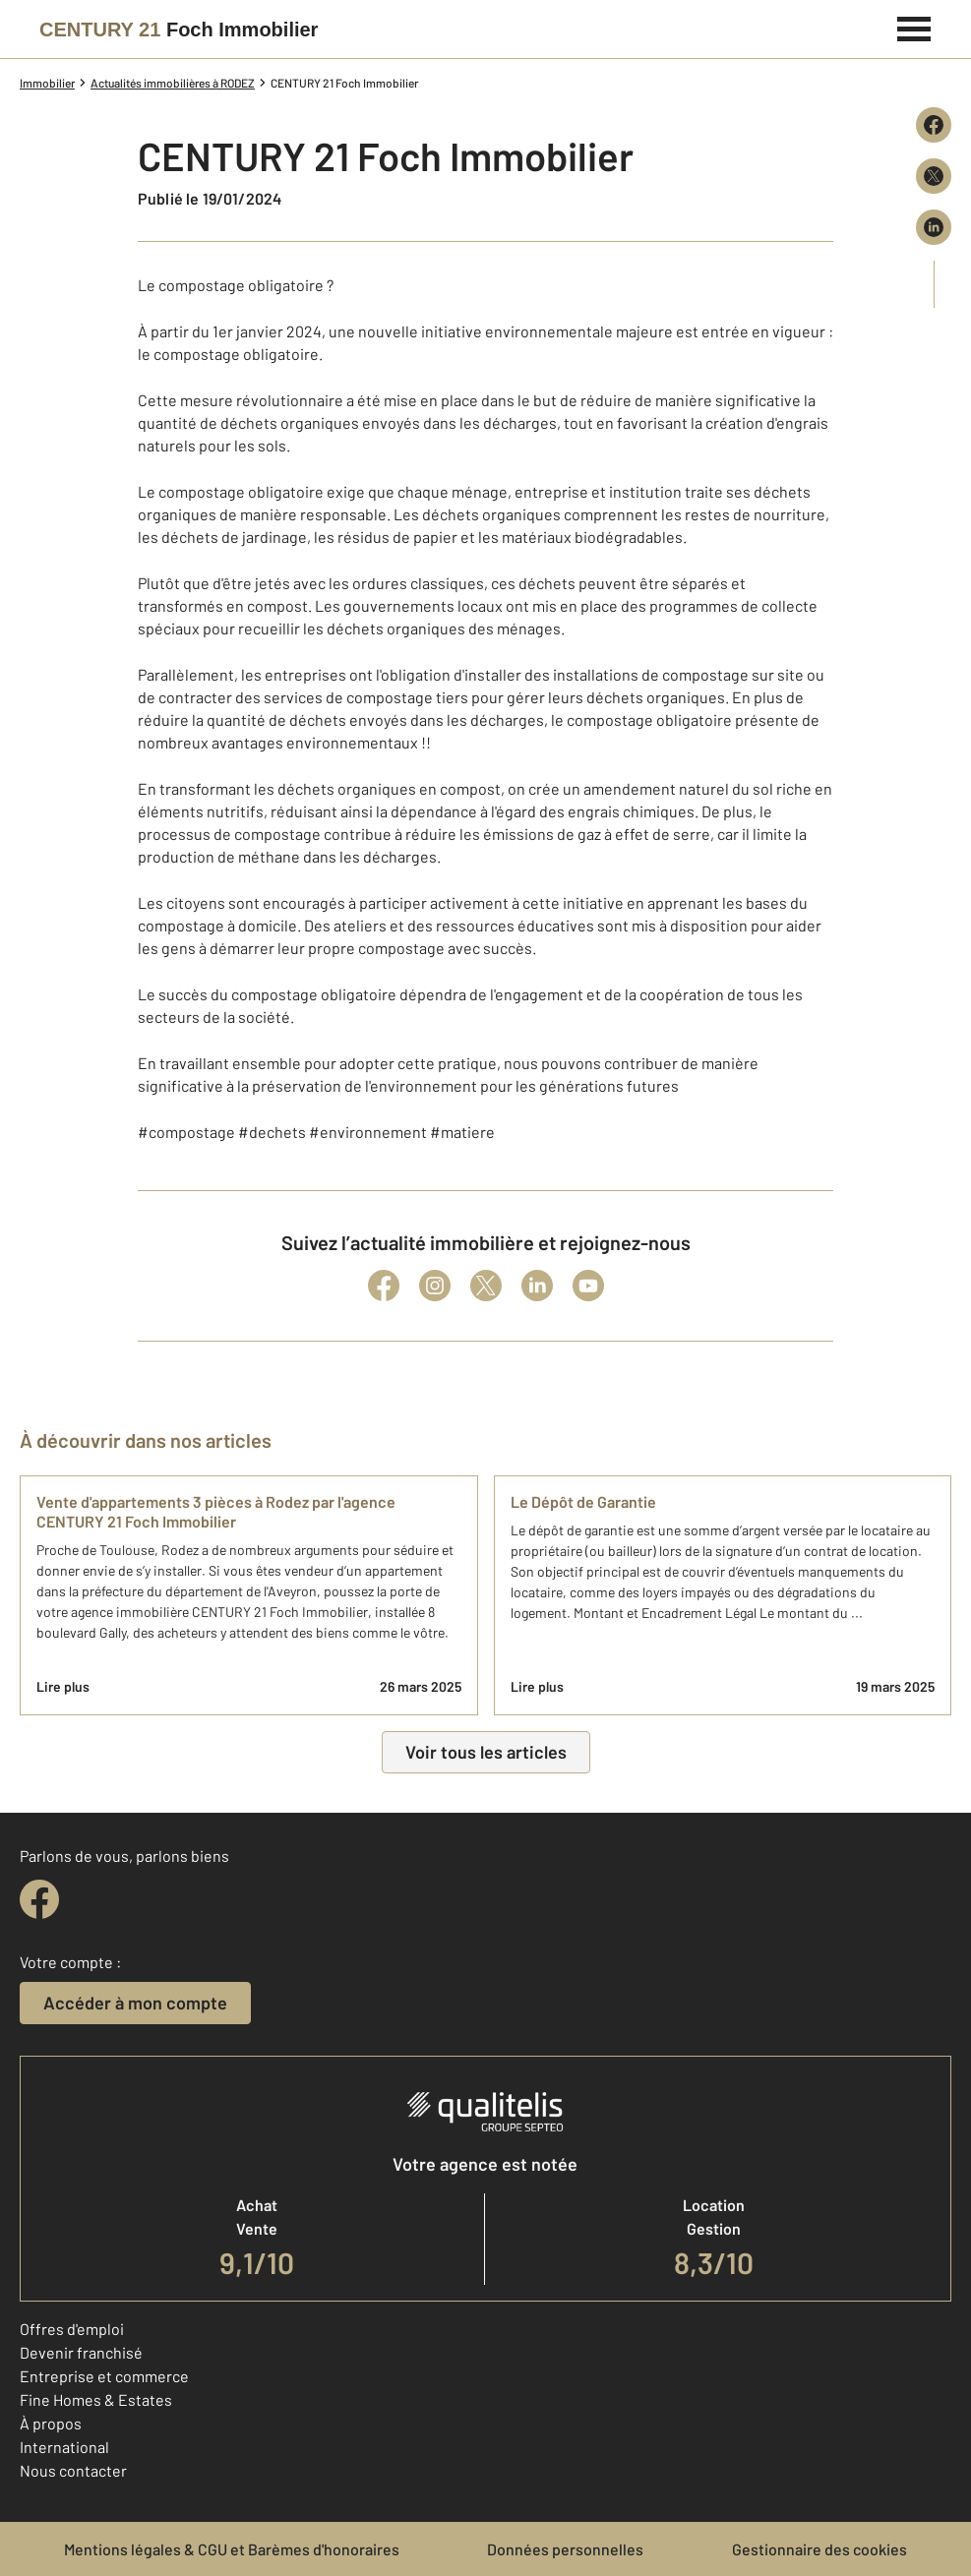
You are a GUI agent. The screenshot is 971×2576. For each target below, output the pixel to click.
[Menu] (914, 26)
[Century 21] (178, 29)
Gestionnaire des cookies (819, 2549)
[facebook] (39, 1899)
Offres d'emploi (72, 2328)
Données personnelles (565, 2549)
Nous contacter (73, 2470)
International (64, 2446)
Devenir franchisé (81, 2352)
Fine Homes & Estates (96, 2399)
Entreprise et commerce (104, 2375)
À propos (51, 2423)
